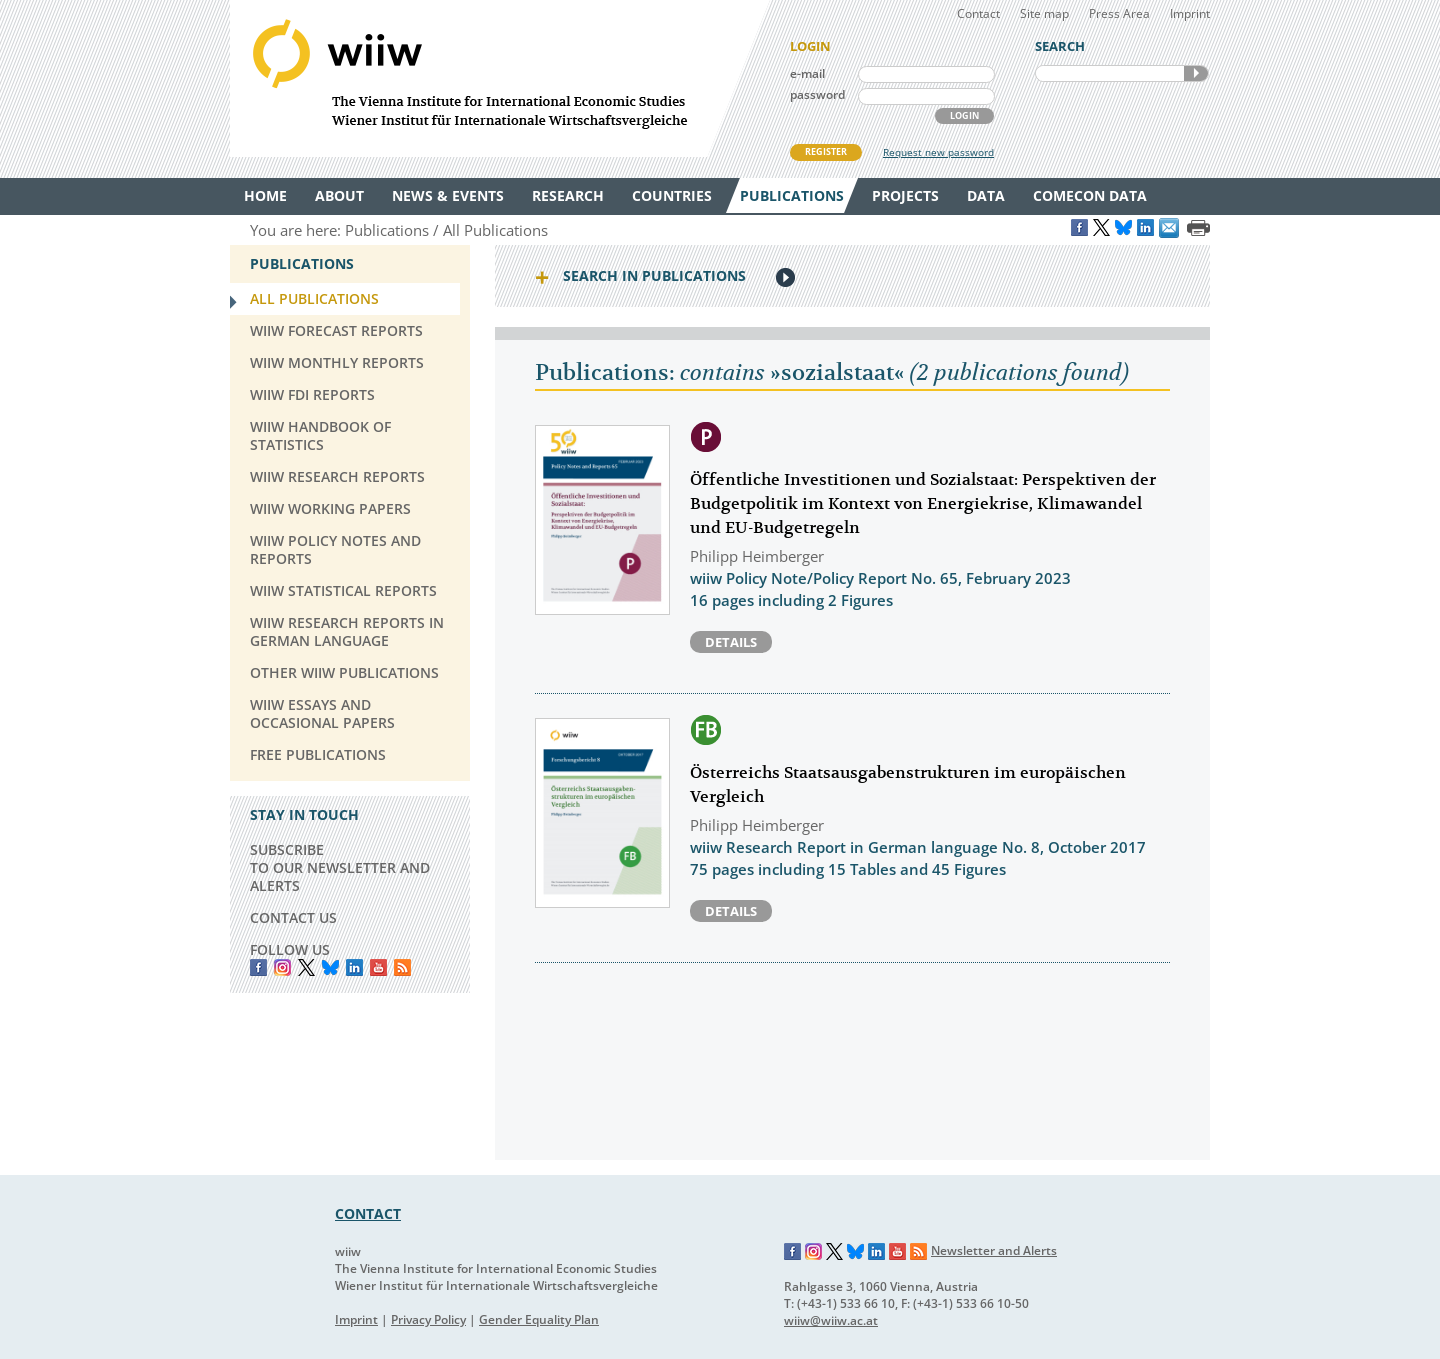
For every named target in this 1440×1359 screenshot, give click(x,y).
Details (731, 642)
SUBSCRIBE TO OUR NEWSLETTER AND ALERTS (340, 867)
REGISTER (826, 151)
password (817, 94)
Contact (978, 13)
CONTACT (368, 1213)
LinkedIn (354, 967)
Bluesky (330, 967)
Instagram (814, 1252)
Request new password (938, 152)
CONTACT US (293, 917)
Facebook (258, 967)
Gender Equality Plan (539, 1319)
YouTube (378, 967)
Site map (1044, 13)
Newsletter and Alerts (994, 1250)
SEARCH (1196, 73)
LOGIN (964, 115)
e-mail (807, 73)
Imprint (1190, 13)
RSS (402, 967)
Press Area (1119, 13)
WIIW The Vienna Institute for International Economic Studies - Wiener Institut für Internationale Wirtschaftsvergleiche (500, 78)
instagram (282, 967)
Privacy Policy (428, 1319)
